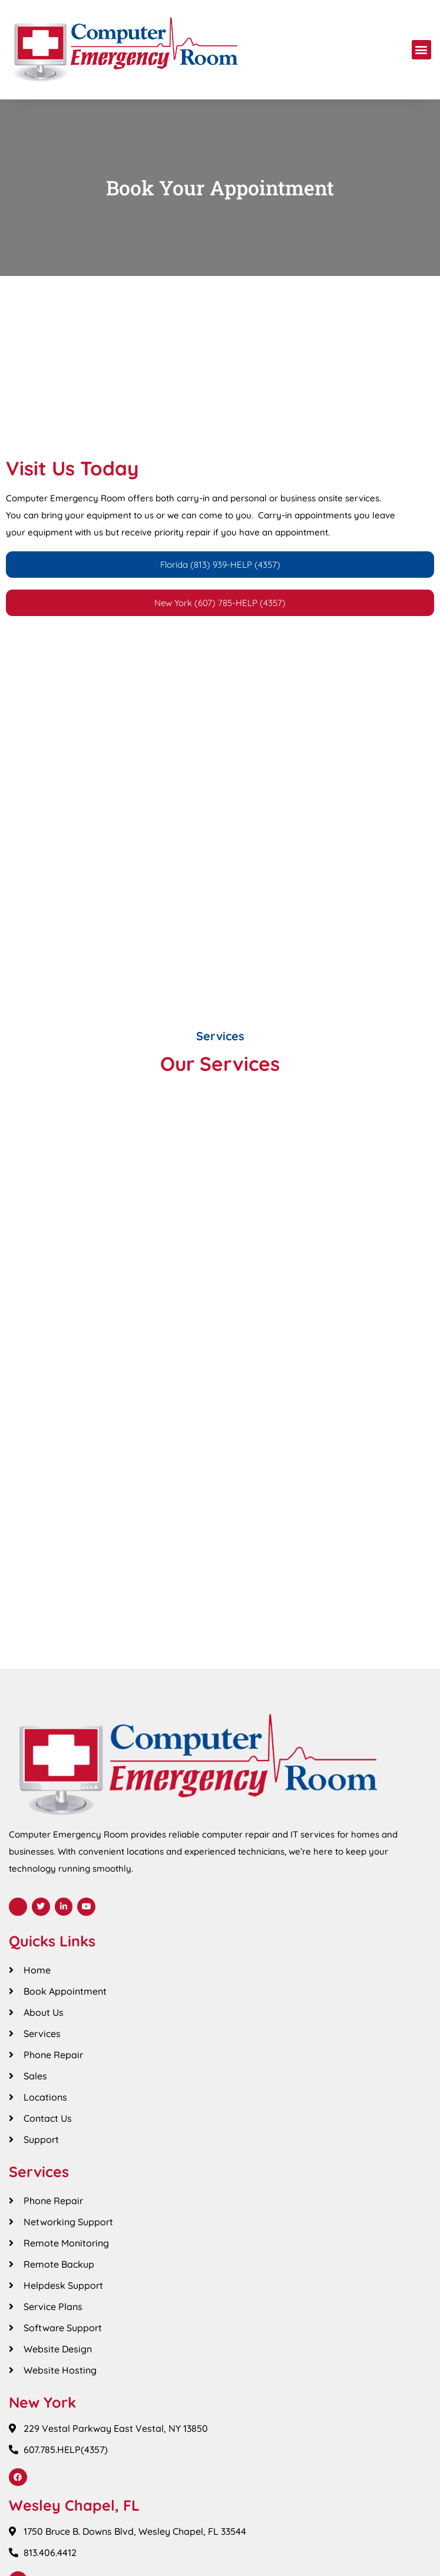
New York (42, 2402)
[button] (421, 49)
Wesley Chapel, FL (74, 2505)
